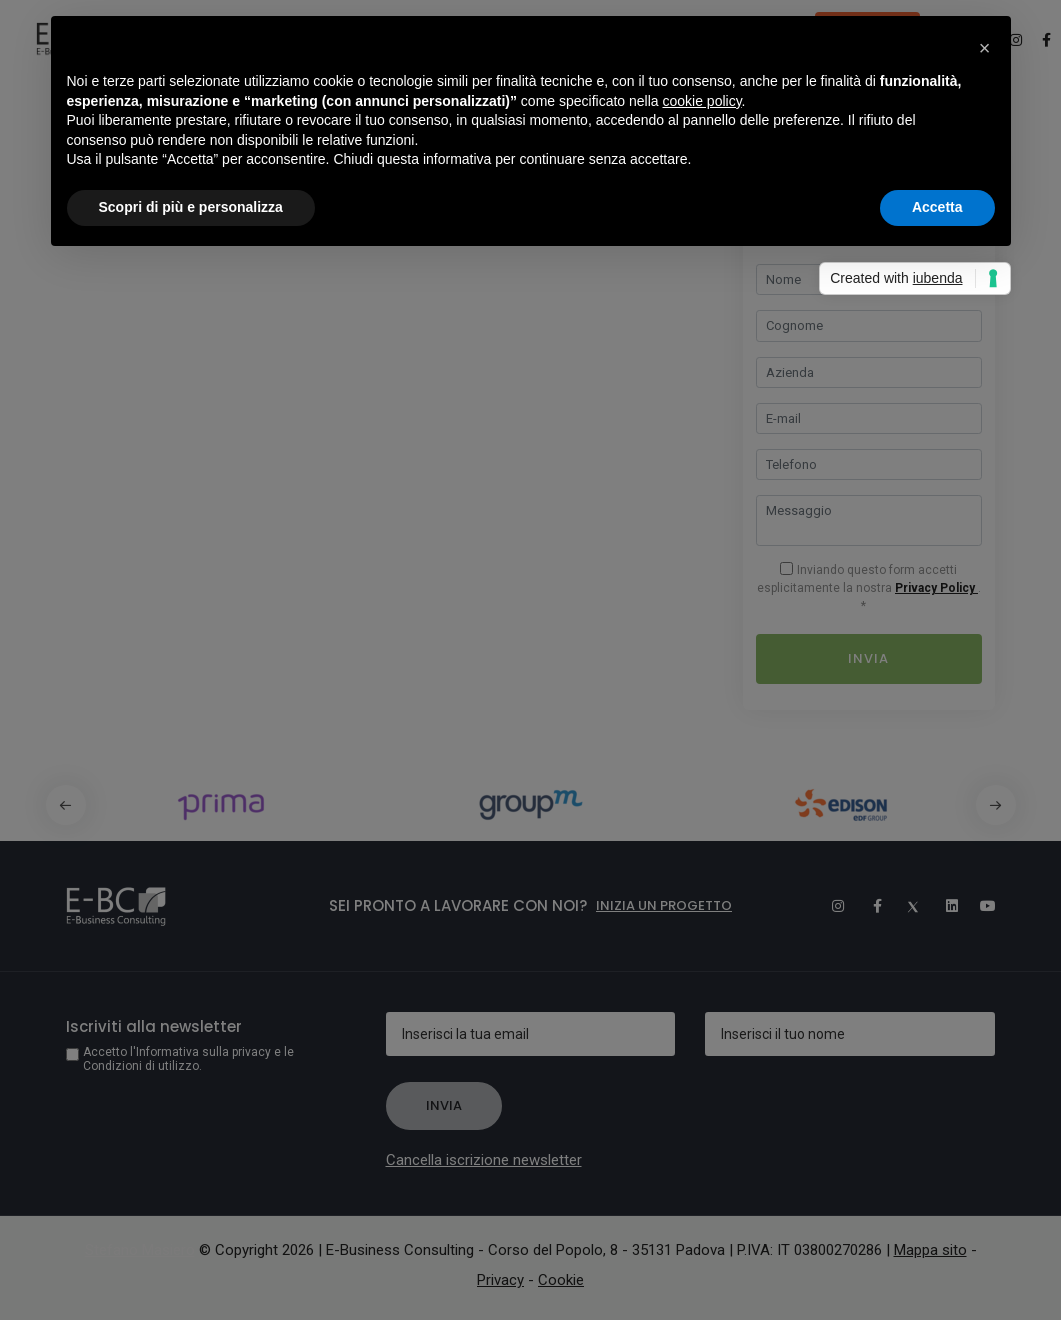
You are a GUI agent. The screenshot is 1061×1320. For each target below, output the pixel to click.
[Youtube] (981, 906)
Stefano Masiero (140, 1250)
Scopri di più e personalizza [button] (191, 207)
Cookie (561, 1280)
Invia (868, 658)
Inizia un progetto (664, 905)
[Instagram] (829, 906)
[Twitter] (905, 906)
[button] (996, 805)
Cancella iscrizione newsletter (484, 1160)
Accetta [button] (937, 207)
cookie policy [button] (701, 101)
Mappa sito (930, 1250)
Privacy (500, 1280)
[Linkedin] (943, 906)
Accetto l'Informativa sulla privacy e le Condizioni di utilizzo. (188, 1059)
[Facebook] (867, 906)
